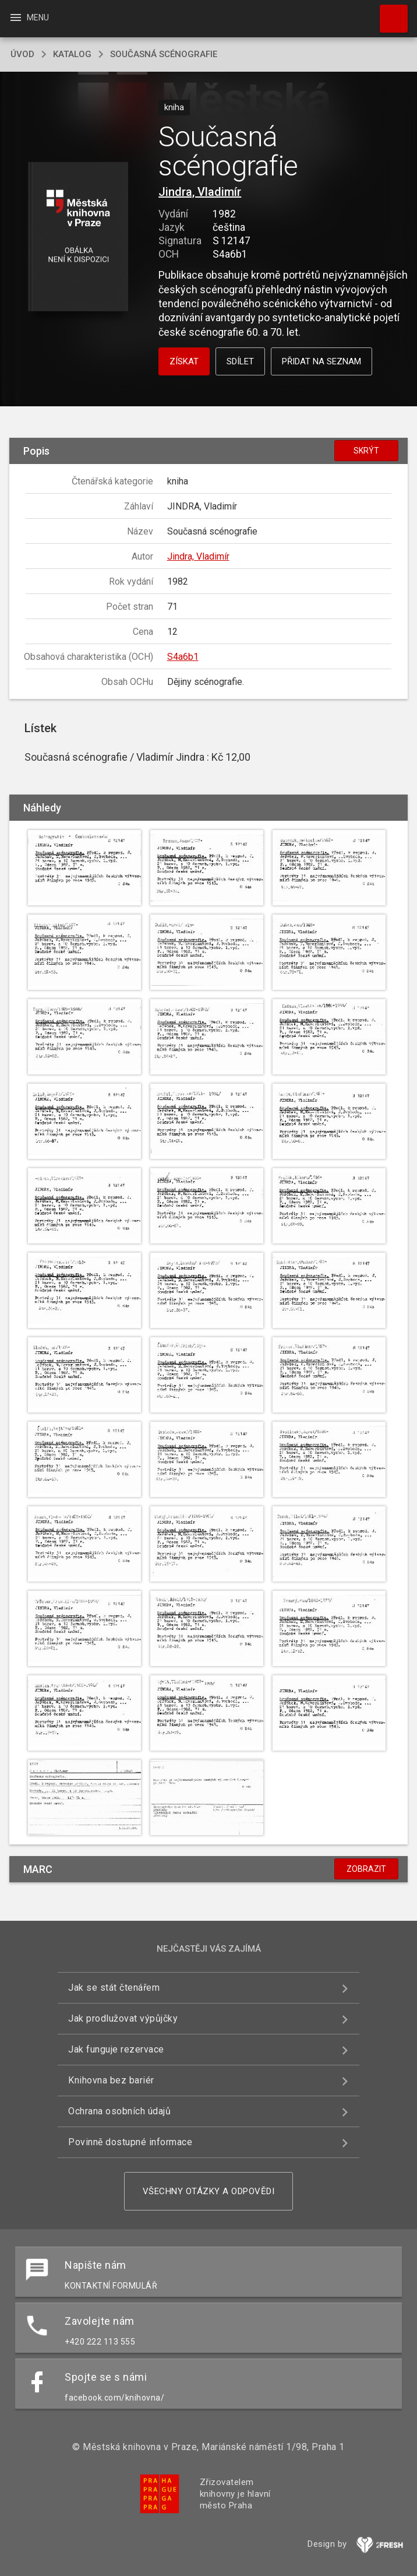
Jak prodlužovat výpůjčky (123, 2018)
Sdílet (240, 361)
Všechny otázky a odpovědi (209, 2191)
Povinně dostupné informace (130, 2142)
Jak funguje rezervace (116, 2049)
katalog (72, 54)
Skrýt (366, 450)
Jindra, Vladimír (199, 192)
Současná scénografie (163, 54)
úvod (22, 54)
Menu (29, 17)
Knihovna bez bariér (111, 2080)
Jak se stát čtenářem (114, 1987)
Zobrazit (366, 1869)
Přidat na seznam (321, 361)
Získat (184, 361)
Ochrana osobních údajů (119, 2111)
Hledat (388, 13)
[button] (78, 237)
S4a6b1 (183, 656)
